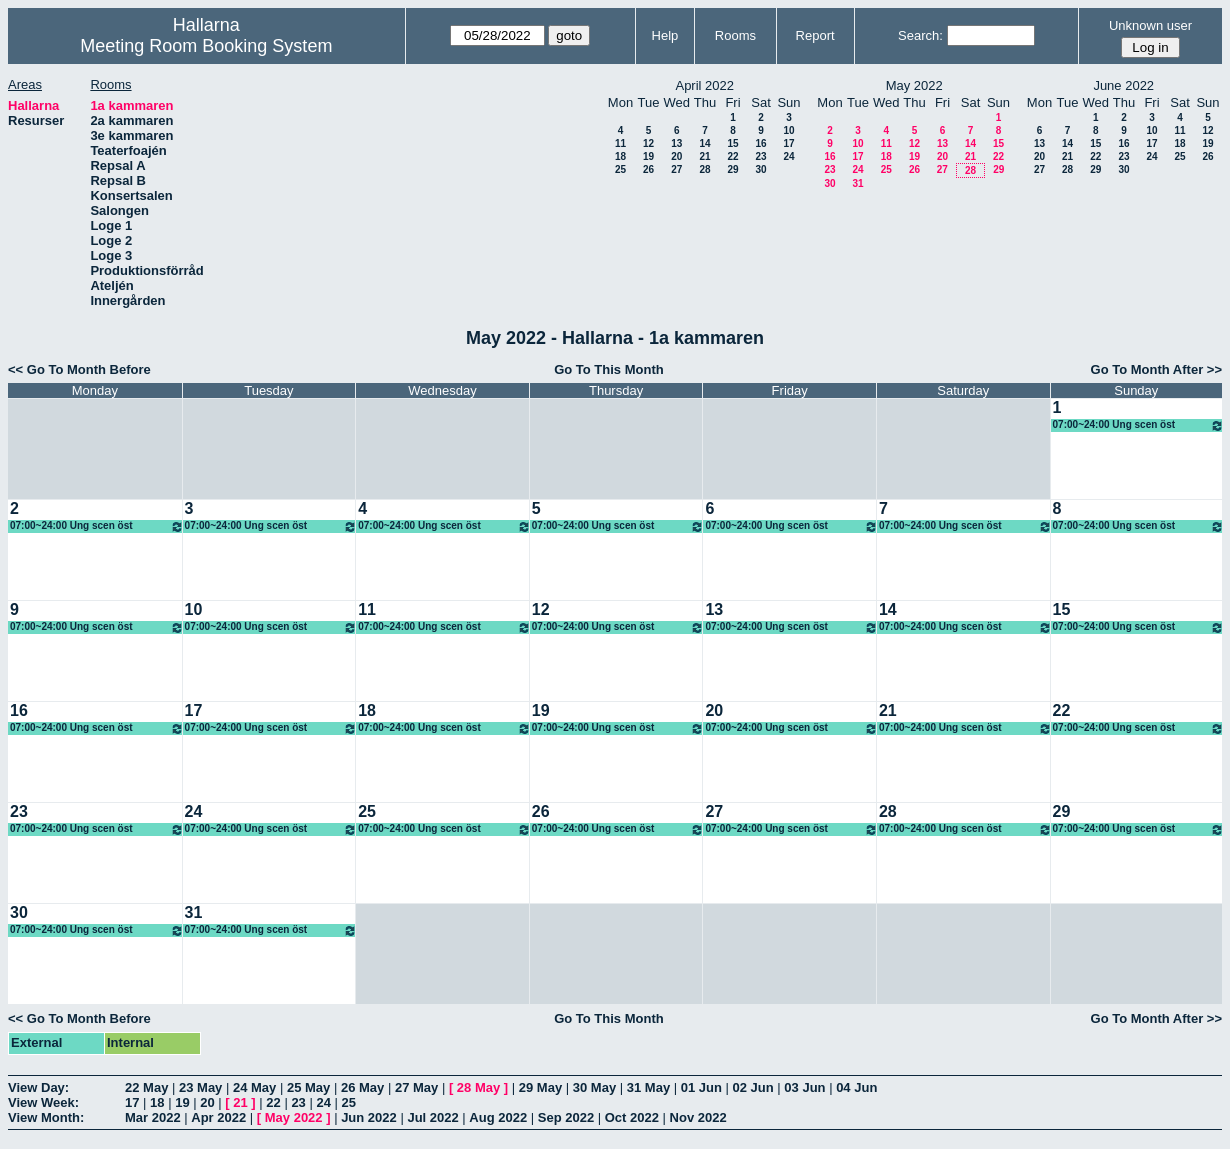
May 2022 (294, 1117)
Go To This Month (609, 369)
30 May (594, 1087)
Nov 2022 (698, 1117)
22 (732, 156)
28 (704, 169)
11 (620, 143)
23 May (200, 1087)
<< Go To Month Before (79, 369)
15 (732, 143)
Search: (920, 35)
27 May (416, 1087)
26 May (362, 1087)
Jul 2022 (432, 1117)
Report (815, 35)
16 (760, 143)
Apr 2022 (218, 1117)
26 (648, 169)
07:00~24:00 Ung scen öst (1138, 425)
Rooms (735, 35)
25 (620, 169)
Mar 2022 (153, 1117)
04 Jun (856, 1087)
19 (648, 156)
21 (704, 156)
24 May (254, 1087)
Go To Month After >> (1156, 369)
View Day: (38, 1087)
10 (788, 130)
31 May (648, 1087)
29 (732, 169)
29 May (540, 1087)
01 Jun (701, 1087)
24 (788, 156)
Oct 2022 (632, 1117)
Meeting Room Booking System (206, 46)
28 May (478, 1087)
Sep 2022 (566, 1117)
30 (760, 169)
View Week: (43, 1102)
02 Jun (753, 1087)
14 (704, 143)
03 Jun (804, 1087)
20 (676, 156)
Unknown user (1150, 25)
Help (665, 35)
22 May (146, 1087)
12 (648, 143)
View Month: (46, 1117)
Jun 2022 (369, 1117)
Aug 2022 (498, 1117)
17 (788, 143)
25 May (308, 1087)
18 (620, 156)
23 (760, 156)
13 (676, 143)
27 (676, 169)
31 (857, 183)
